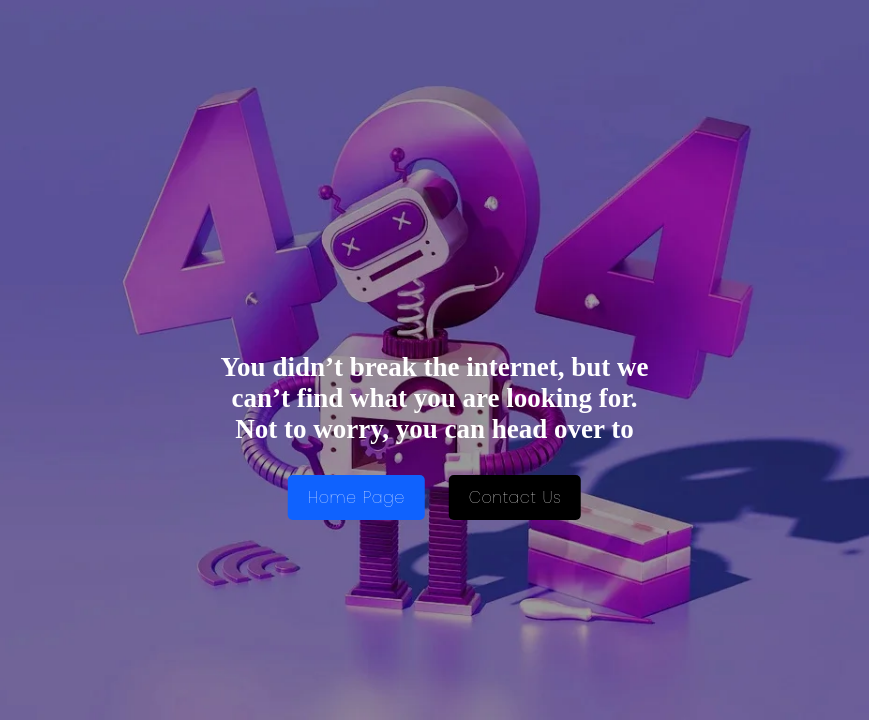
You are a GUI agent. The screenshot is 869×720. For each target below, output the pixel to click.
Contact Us (515, 497)
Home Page (356, 497)
